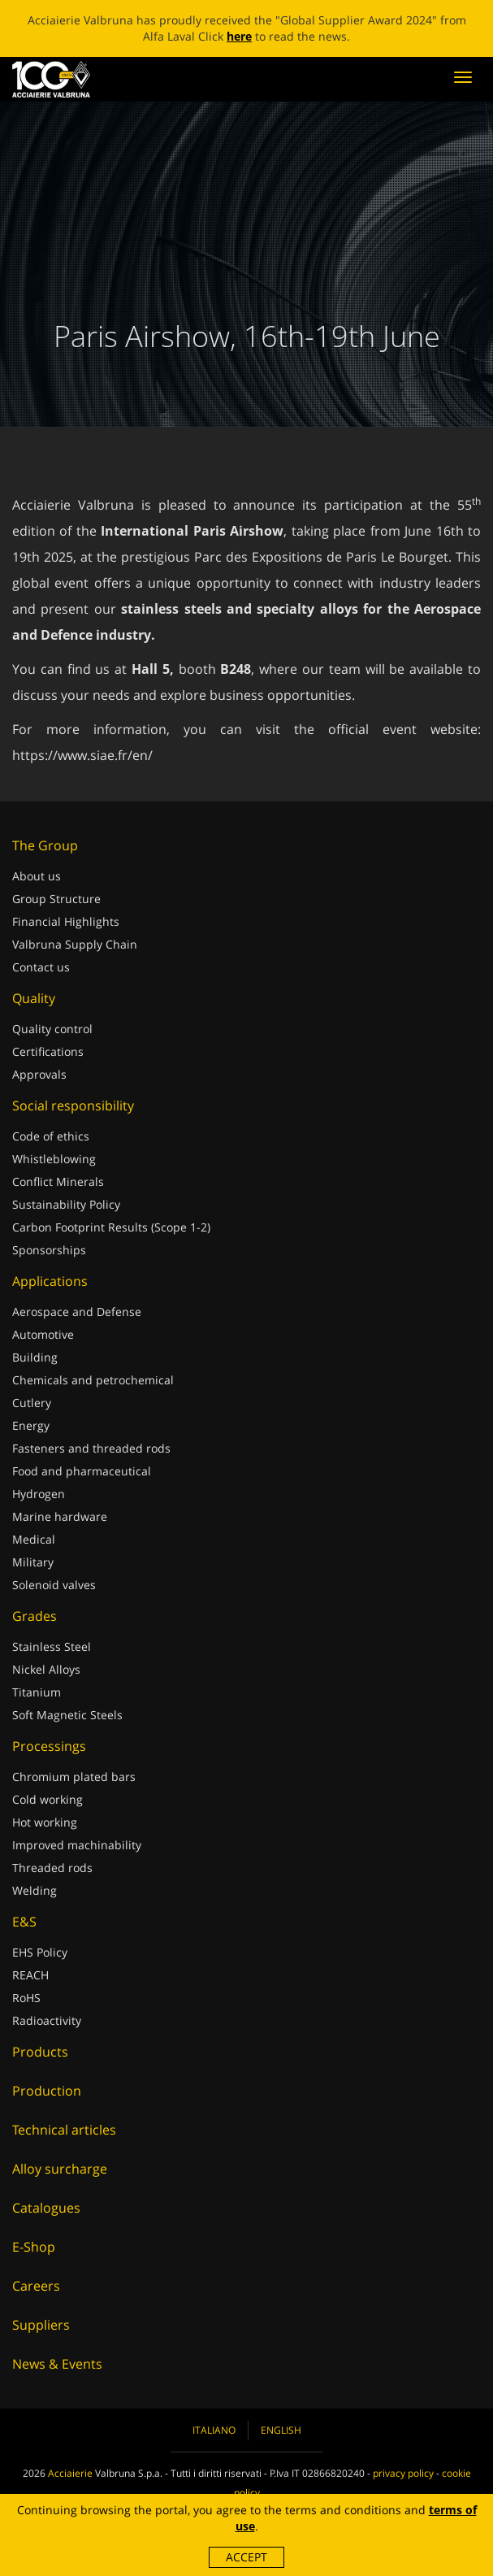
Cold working (47, 1799)
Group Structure (56, 898)
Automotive (43, 1334)
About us (36, 876)
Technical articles (64, 2130)
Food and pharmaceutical (81, 1471)
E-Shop (33, 2247)
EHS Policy (39, 1952)
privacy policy (403, 2473)
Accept (246, 2557)
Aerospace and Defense (76, 1311)
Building (35, 1357)
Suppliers (41, 2325)
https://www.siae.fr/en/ (82, 755)
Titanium (36, 1692)
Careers (36, 2286)
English (281, 2430)
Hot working (44, 1822)
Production (46, 2091)
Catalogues (46, 2208)
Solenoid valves (54, 1584)
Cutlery (31, 1402)
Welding (34, 1890)
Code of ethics (50, 1136)
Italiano (214, 2430)
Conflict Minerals (58, 1181)
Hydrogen (38, 1493)
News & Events (57, 2364)
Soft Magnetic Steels (67, 1714)
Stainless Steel (51, 1646)
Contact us (41, 967)
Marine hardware (59, 1516)
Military (33, 1562)
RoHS (26, 1997)
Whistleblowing (54, 1158)
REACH (30, 1975)
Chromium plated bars (74, 1776)
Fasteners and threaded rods (91, 1448)
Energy (31, 1425)
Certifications (48, 1051)
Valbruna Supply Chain (74, 944)
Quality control (52, 1028)
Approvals (39, 1074)
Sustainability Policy (66, 1204)
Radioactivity (46, 2020)
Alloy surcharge (59, 2169)
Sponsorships (49, 1250)
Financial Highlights (65, 921)
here (239, 36)
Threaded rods (52, 1867)
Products (40, 2052)
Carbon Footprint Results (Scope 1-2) (111, 1227)
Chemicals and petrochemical (93, 1380)
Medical (33, 1539)
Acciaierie (70, 2473)
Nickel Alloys (46, 1669)
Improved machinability (76, 1845)
